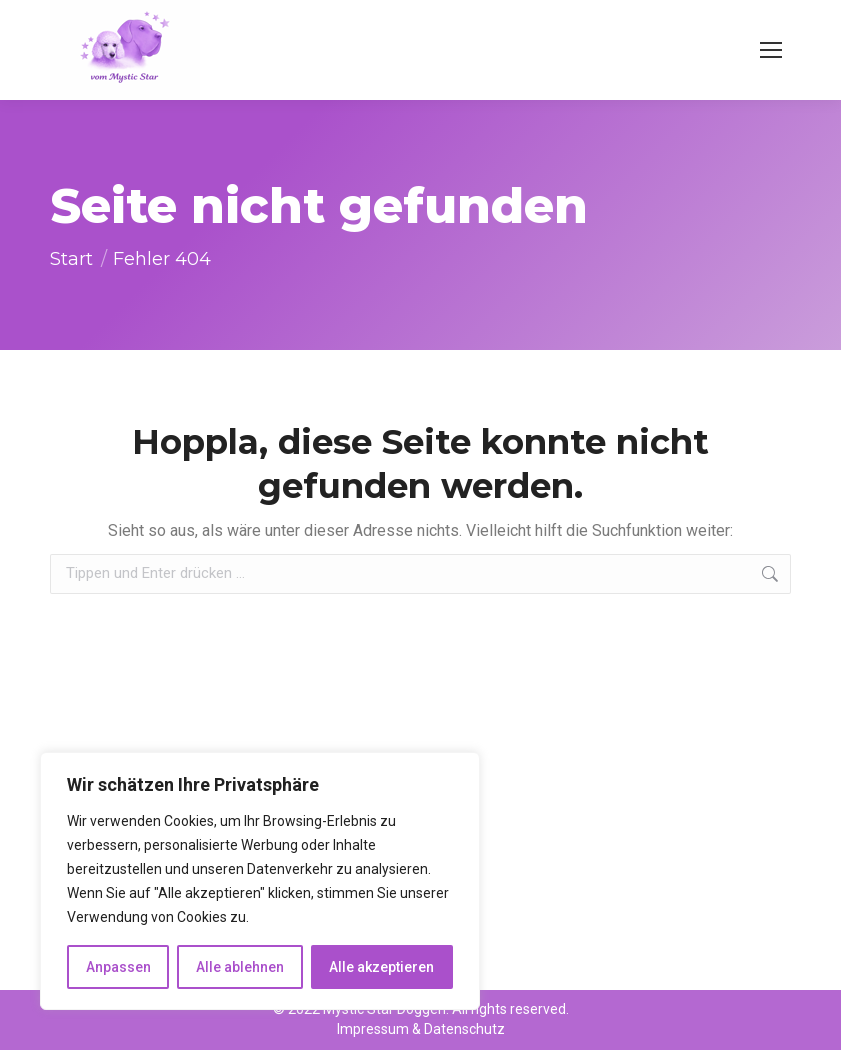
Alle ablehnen (240, 967)
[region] (260, 881)
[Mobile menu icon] (771, 50)
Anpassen (118, 967)
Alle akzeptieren (381, 967)
